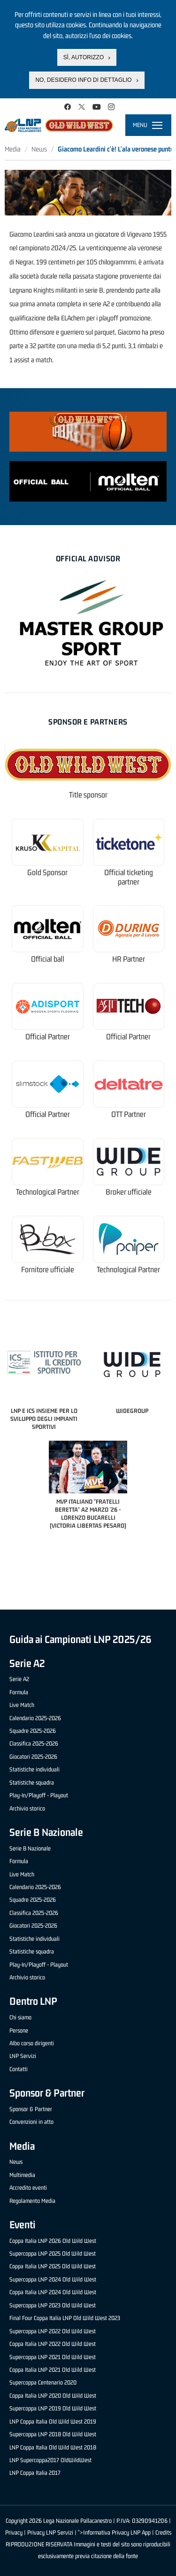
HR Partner (128, 959)
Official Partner (47, 1036)
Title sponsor (88, 794)
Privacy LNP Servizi (50, 2532)
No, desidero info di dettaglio (83, 79)
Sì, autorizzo (83, 56)
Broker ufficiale (129, 1192)
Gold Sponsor (47, 872)
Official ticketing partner (128, 877)
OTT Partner (128, 1114)
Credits (163, 2532)
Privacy (14, 2532)
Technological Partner (47, 1192)
